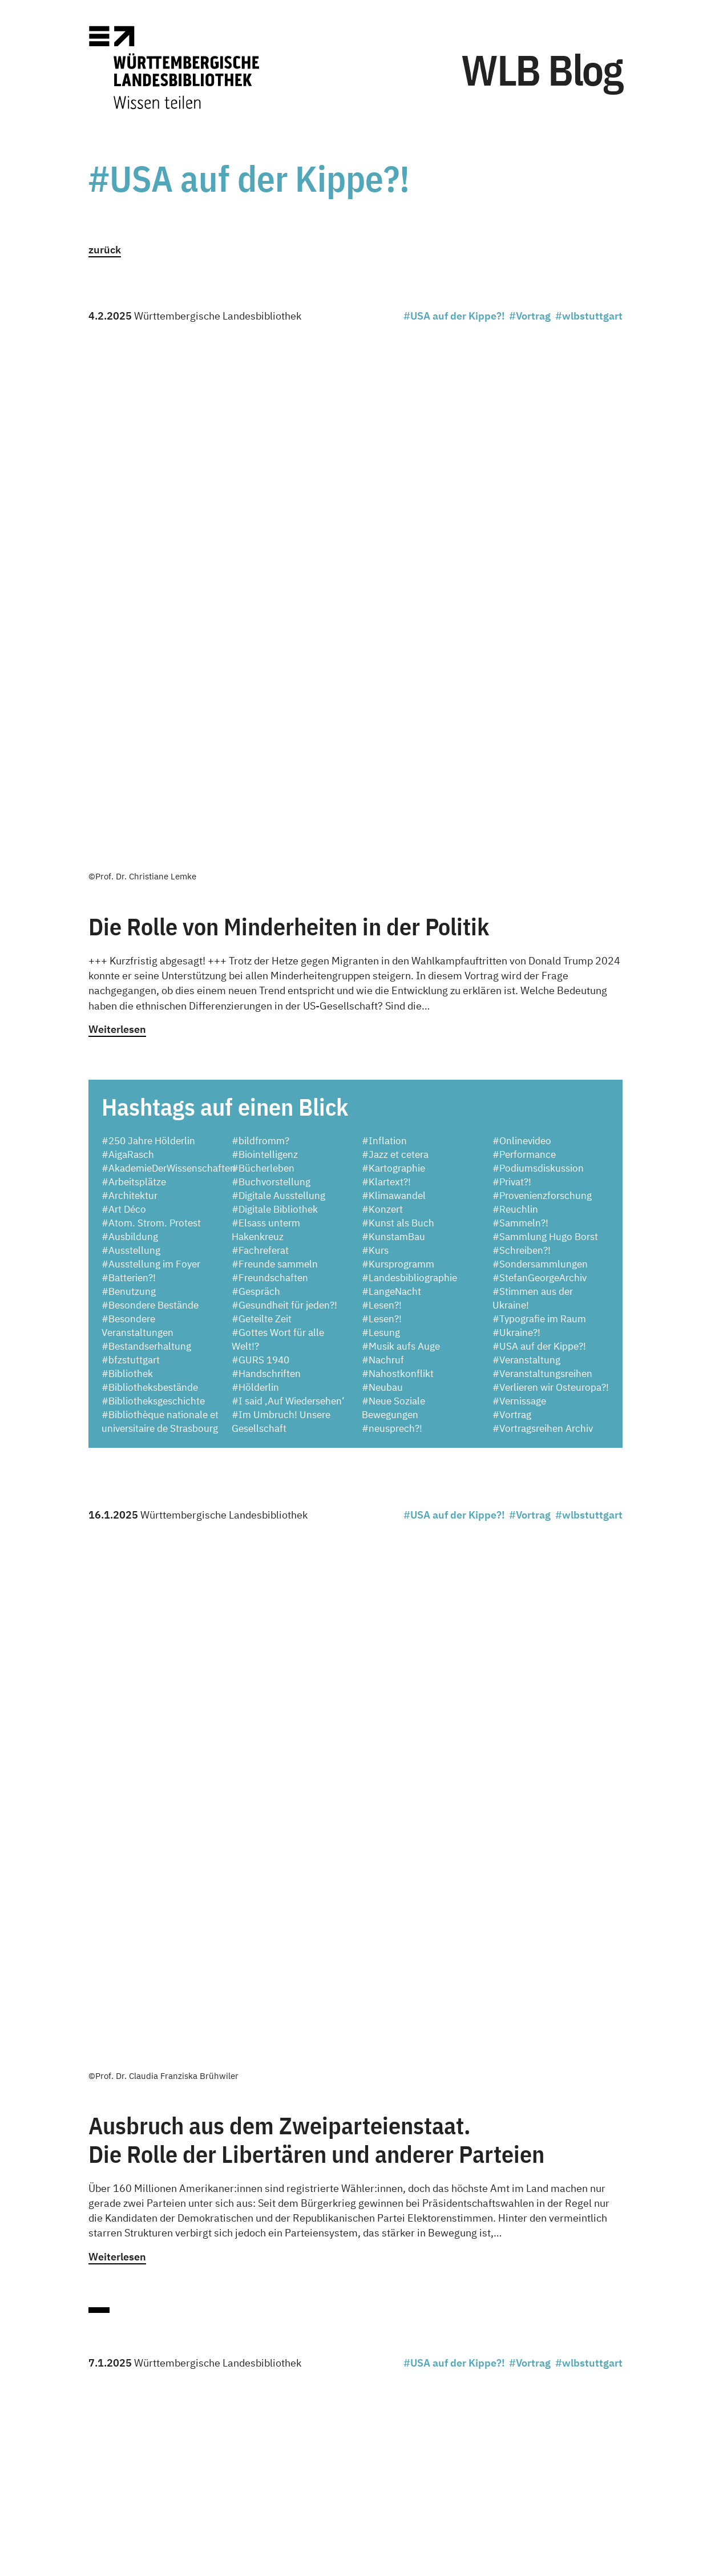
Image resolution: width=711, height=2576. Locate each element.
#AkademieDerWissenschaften (169, 634)
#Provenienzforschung (542, 661)
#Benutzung (129, 757)
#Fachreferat (260, 716)
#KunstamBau (393, 702)
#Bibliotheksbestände (150, 853)
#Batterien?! (129, 743)
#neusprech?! (392, 894)
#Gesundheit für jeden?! (284, 771)
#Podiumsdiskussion (538, 634)
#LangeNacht (391, 757)
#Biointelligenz (265, 620)
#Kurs (375, 716)
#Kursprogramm (398, 730)
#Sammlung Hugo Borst (545, 702)
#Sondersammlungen (540, 730)
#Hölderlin (255, 853)
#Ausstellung (131, 716)
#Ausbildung (130, 702)
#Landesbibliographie (409, 743)
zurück (104, 249)
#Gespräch (256, 757)
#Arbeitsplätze (134, 647)
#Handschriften (266, 839)
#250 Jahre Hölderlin (148, 606)
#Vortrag (530, 315)
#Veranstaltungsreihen (542, 839)
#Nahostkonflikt (398, 839)
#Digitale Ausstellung (278, 661)
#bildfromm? (260, 606)
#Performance (524, 620)
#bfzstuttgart (131, 825)
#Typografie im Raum (539, 784)
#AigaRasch (128, 620)
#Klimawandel (394, 661)
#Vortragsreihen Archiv (542, 894)
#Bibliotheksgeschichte (153, 867)
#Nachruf (383, 825)
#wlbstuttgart (589, 315)
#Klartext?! (386, 647)
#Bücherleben (263, 634)
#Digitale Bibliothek (275, 675)
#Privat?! (511, 647)
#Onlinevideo (521, 606)
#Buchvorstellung (271, 647)
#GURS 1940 (260, 825)
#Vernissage (519, 867)
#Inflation (384, 606)
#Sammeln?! (520, 689)
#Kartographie (393, 634)
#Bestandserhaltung (146, 812)
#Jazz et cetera (395, 620)
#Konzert (382, 675)
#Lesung (381, 798)
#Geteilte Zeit (262, 784)
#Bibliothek (127, 839)
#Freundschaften (270, 743)
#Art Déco (124, 675)
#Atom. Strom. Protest (151, 689)
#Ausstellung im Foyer (151, 730)
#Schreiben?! (521, 716)
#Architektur (129, 661)
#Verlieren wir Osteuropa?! (550, 853)
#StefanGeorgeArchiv (539, 743)
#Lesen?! (382, 771)
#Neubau (382, 853)
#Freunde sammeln (275, 730)
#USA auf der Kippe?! (454, 315)
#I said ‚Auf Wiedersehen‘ (288, 867)
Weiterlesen (117, 495)
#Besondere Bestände (150, 771)
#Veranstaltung (526, 825)
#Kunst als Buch (398, 689)
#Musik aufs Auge (401, 812)
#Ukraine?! (516, 798)
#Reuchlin (515, 675)
